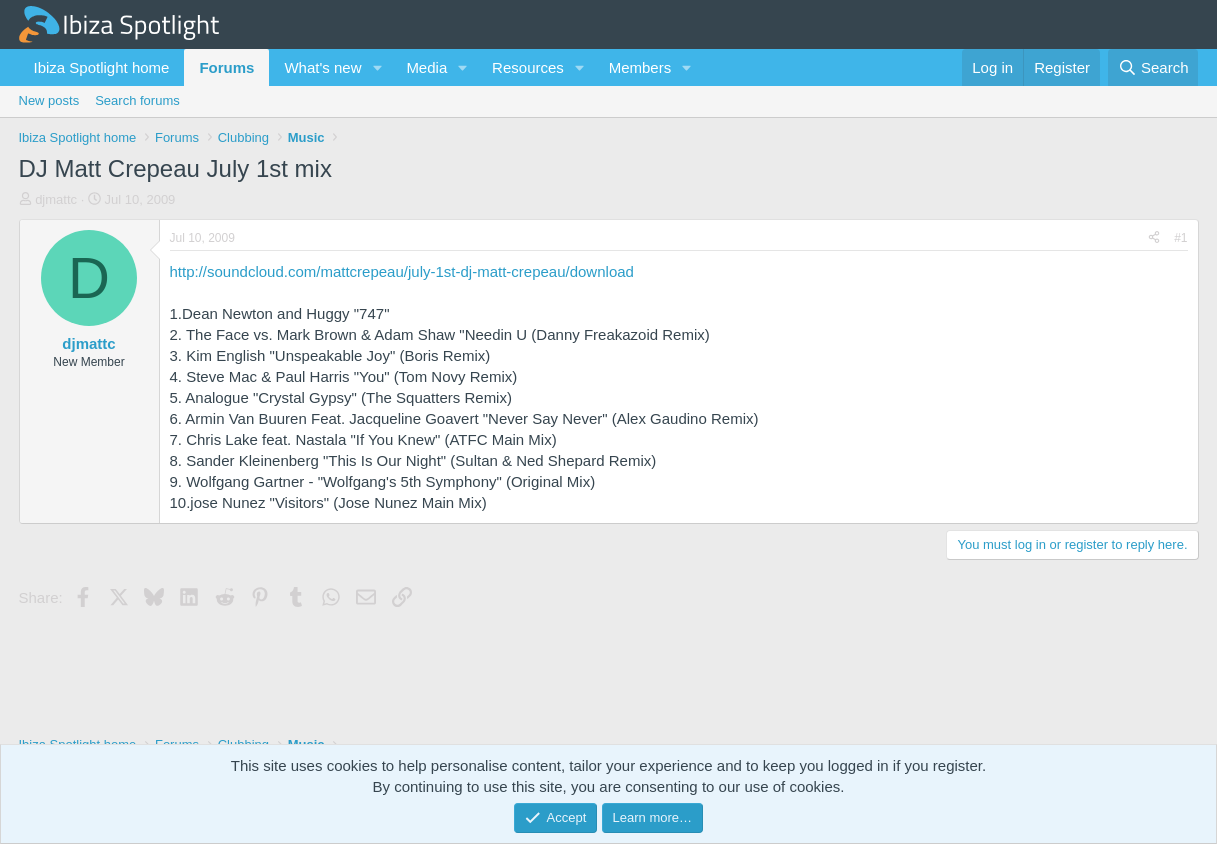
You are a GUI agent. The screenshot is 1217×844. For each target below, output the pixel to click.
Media (426, 67)
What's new (322, 67)
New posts (49, 100)
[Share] (1154, 238)
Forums (226, 67)
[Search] (1153, 67)
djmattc (56, 199)
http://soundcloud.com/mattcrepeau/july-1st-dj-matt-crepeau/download (402, 271)
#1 (1180, 238)
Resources (528, 67)
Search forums (137, 100)
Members (640, 67)
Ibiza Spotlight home (102, 67)
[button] (377, 67)
